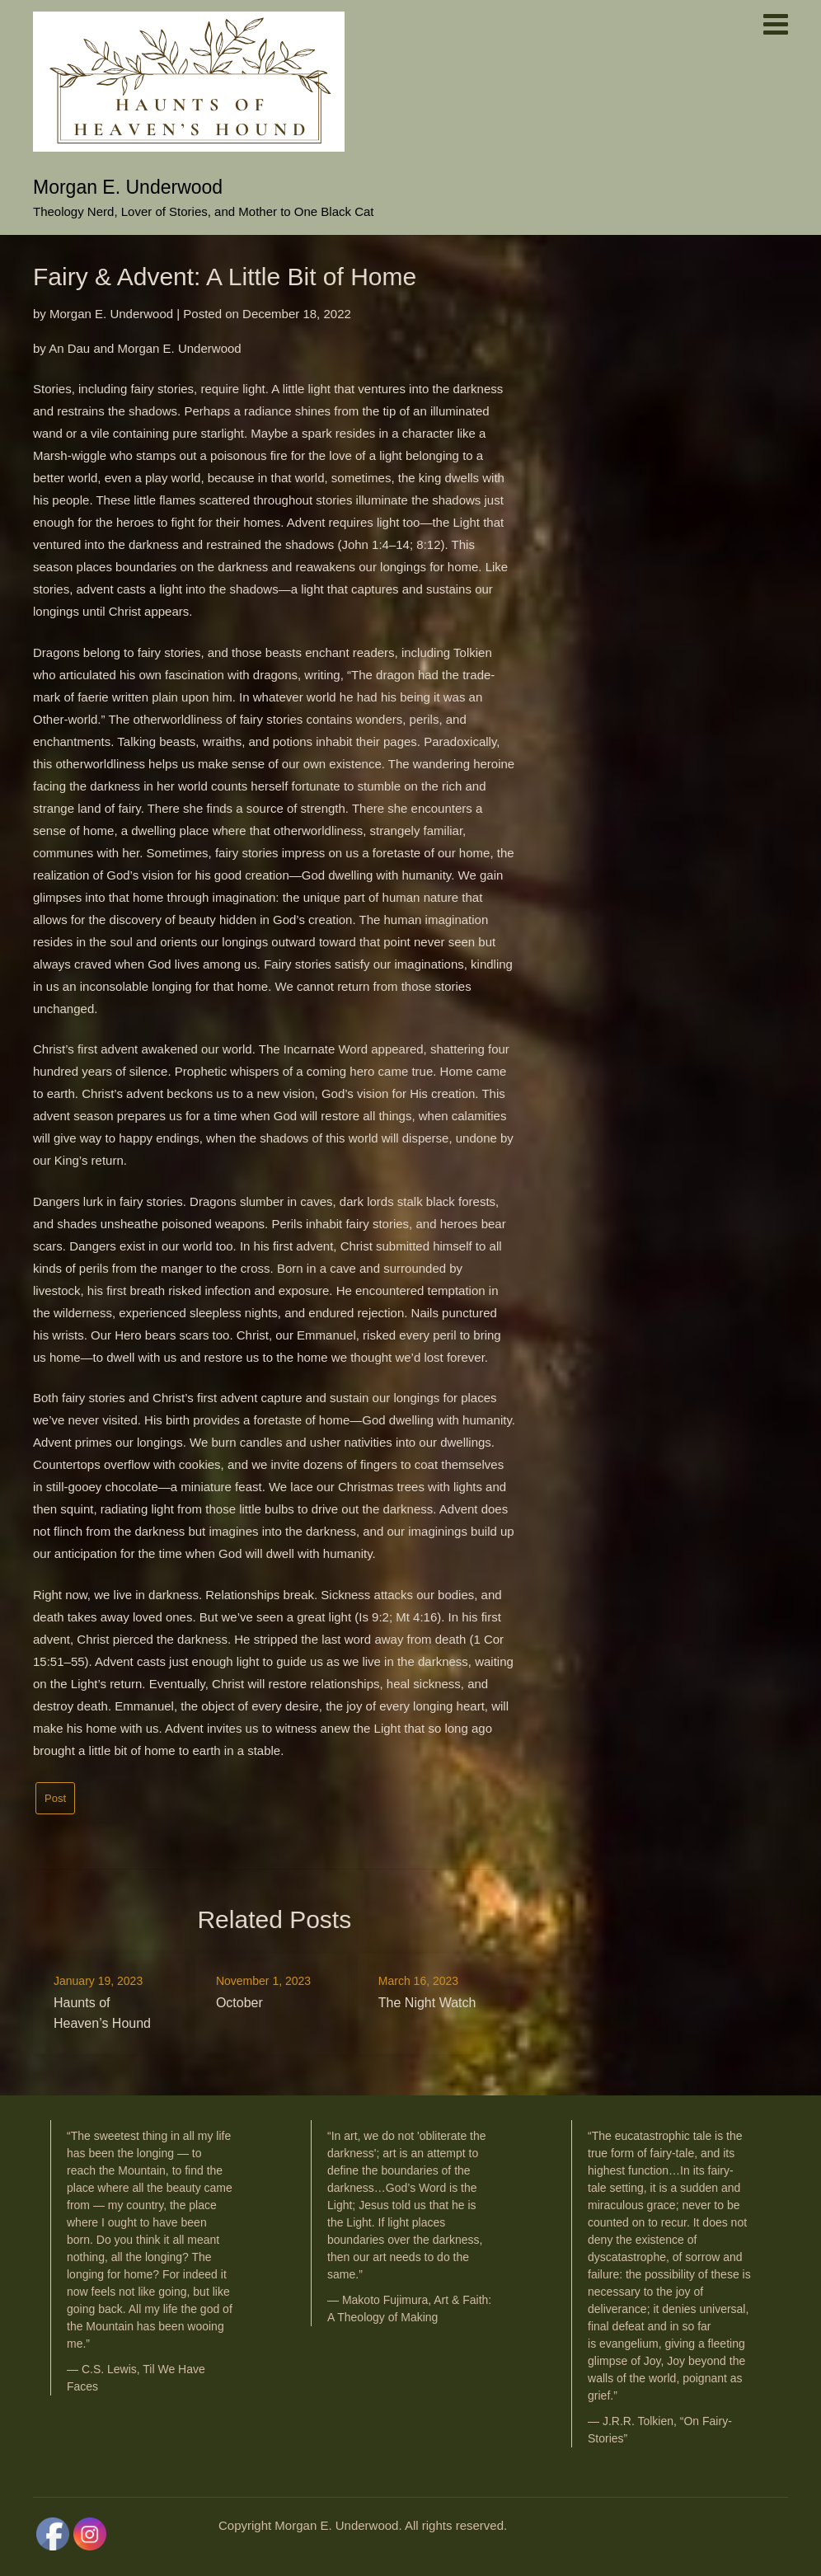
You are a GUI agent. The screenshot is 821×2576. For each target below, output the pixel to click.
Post (55, 1798)
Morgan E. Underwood (128, 187)
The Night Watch (427, 2003)
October (239, 2003)
